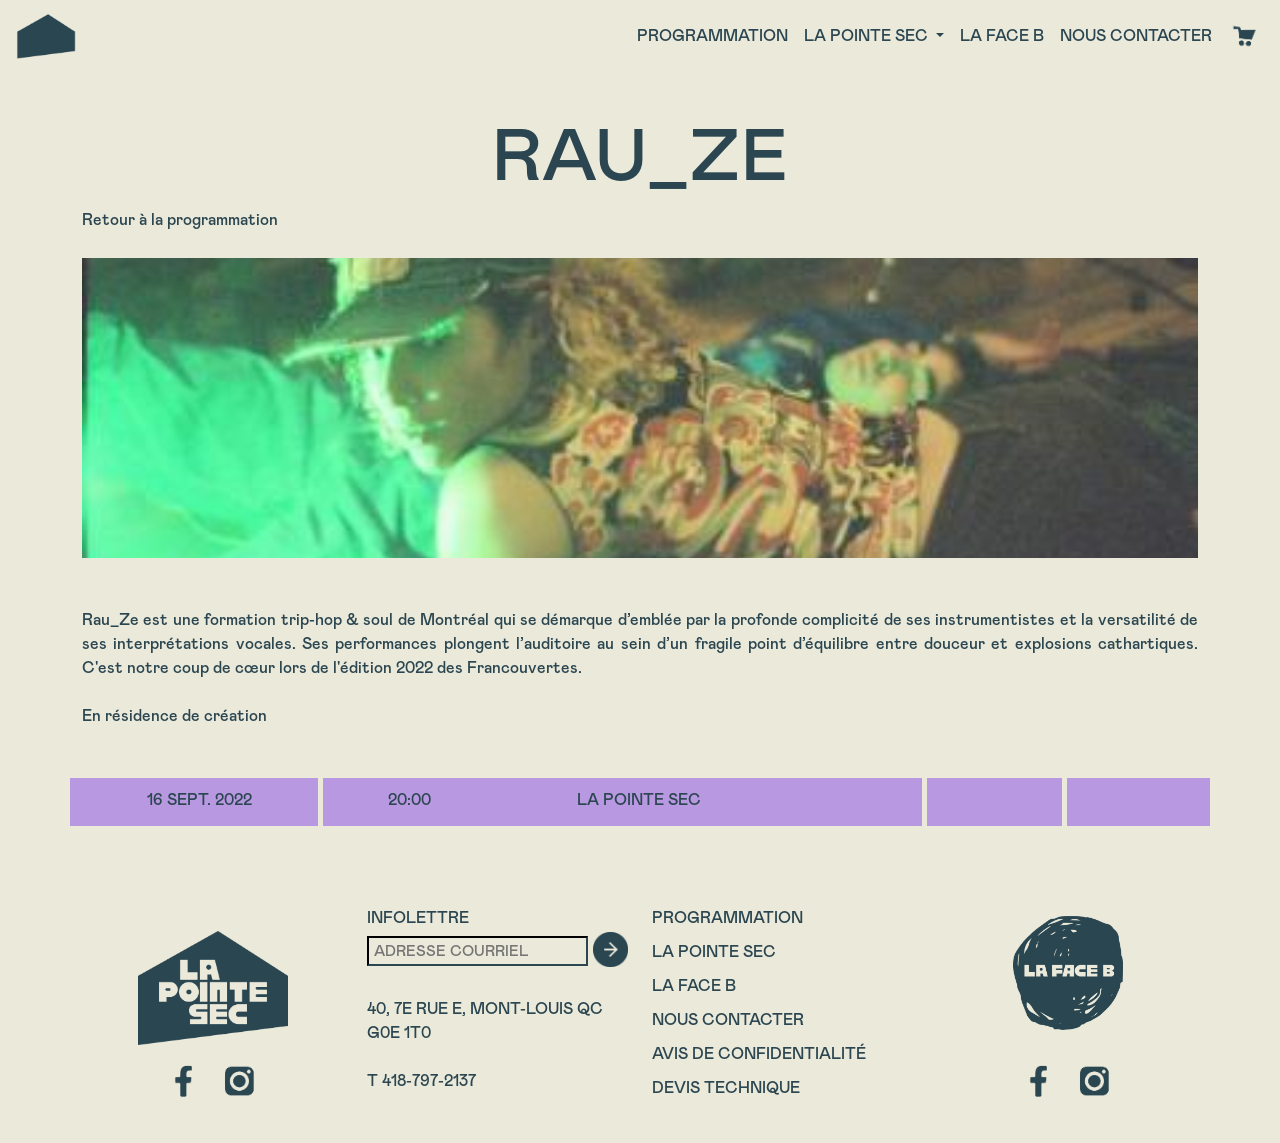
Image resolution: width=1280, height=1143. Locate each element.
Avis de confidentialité (759, 1053)
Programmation (712, 35)
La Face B (694, 985)
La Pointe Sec (714, 951)
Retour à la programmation (180, 219)
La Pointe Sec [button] (868, 35)
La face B (1002, 35)
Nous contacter (1136, 35)
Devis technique (726, 1087)
